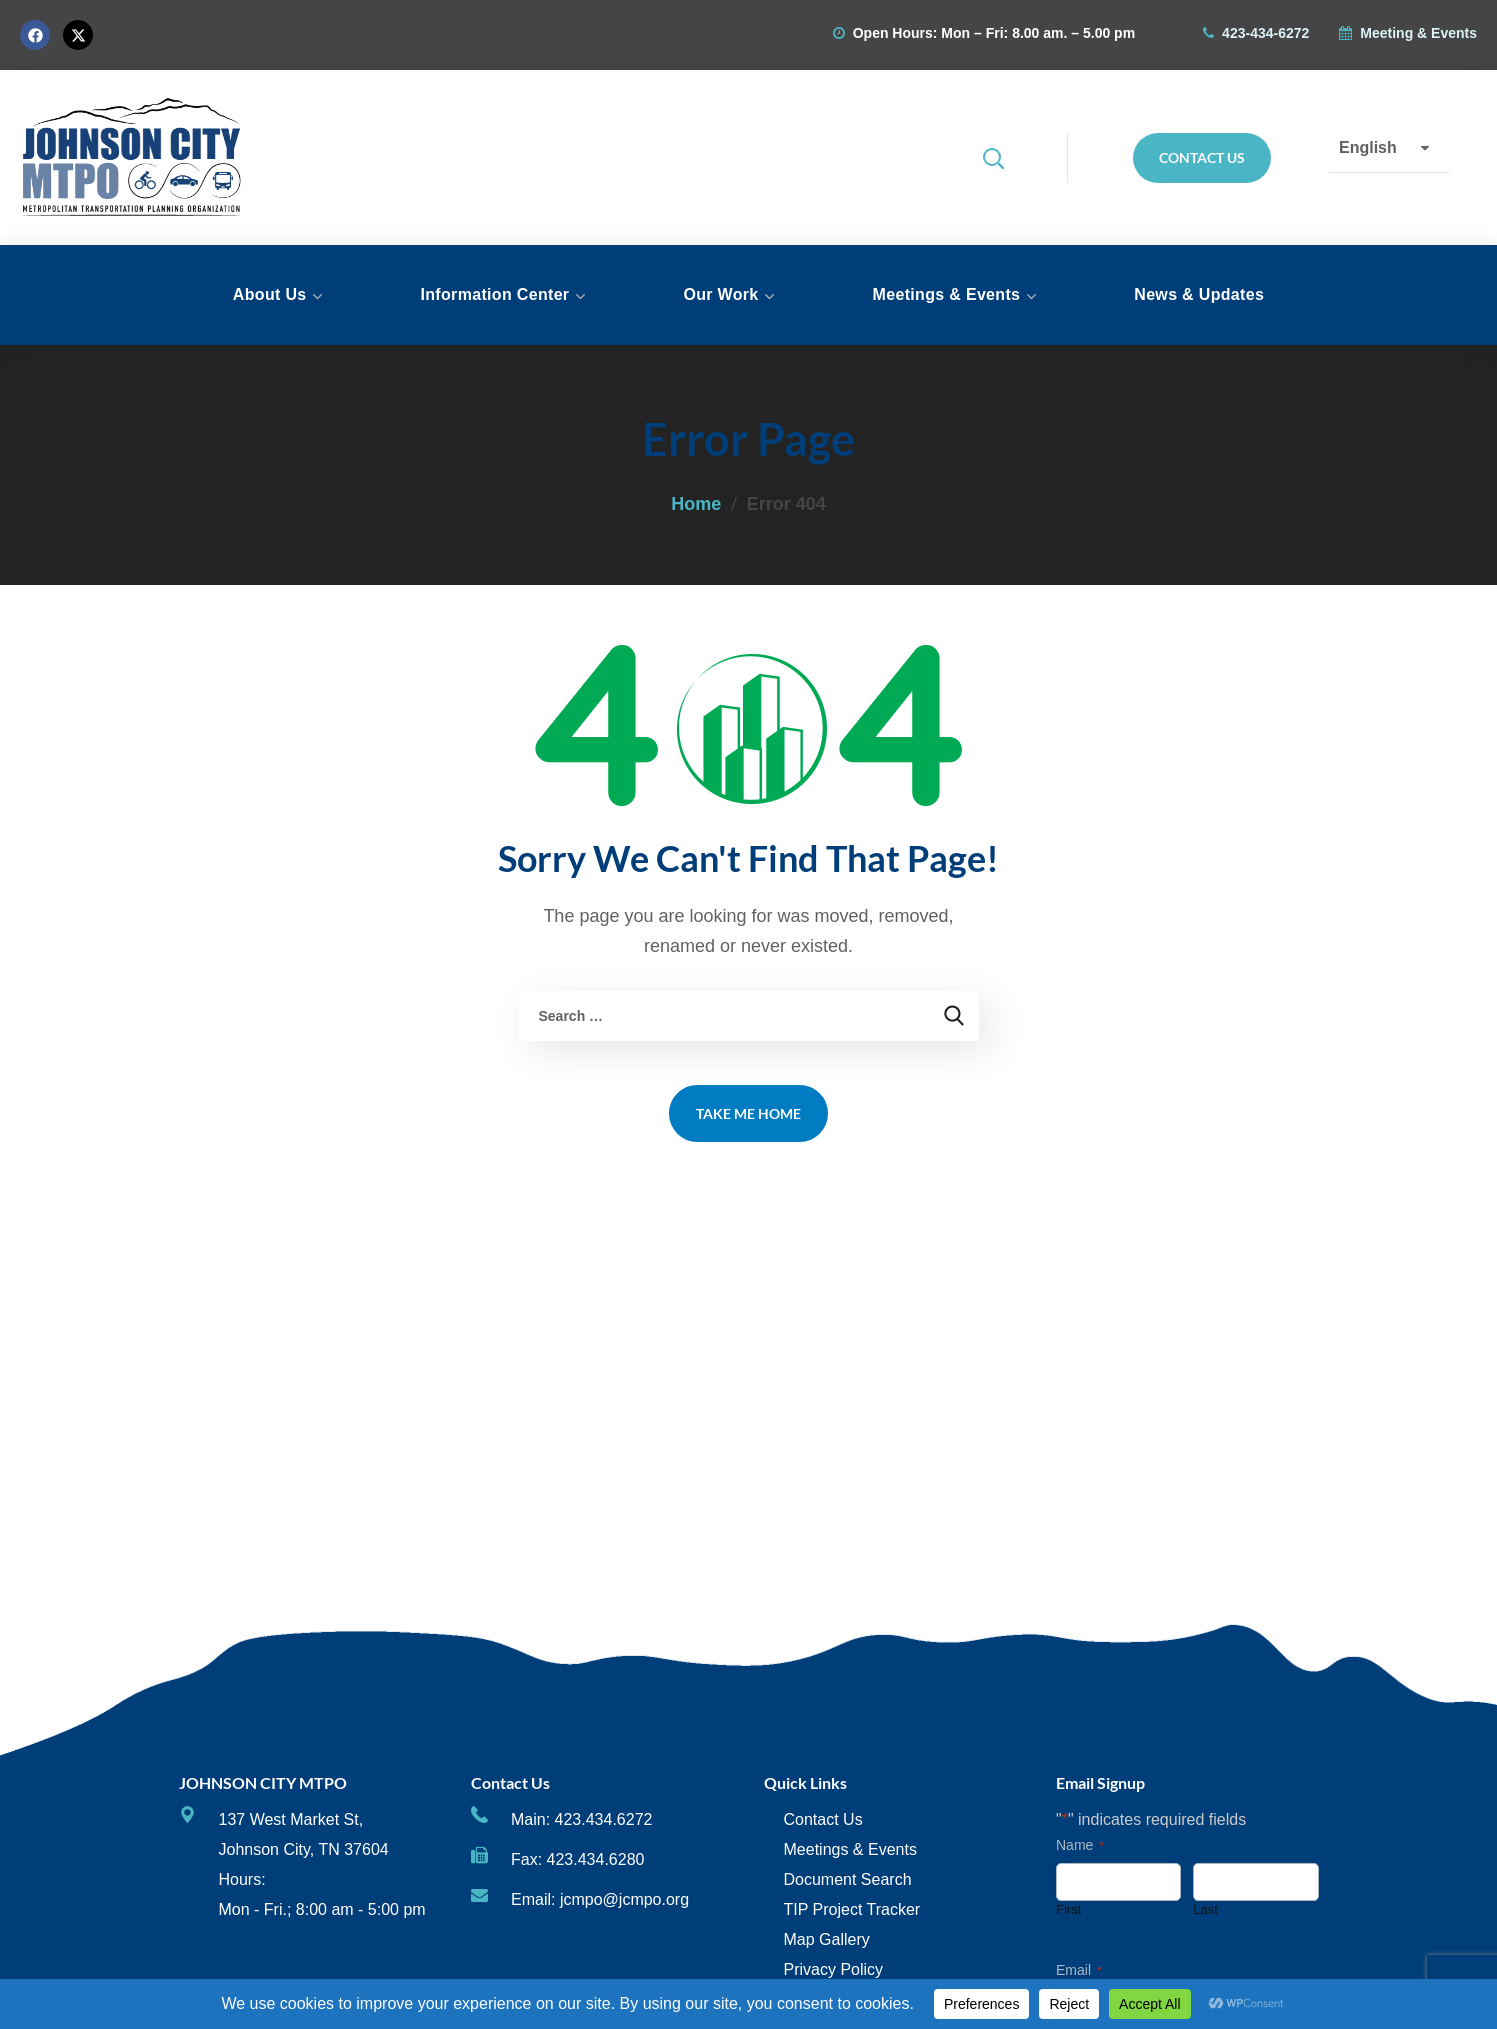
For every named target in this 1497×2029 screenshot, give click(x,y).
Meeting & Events (1418, 33)
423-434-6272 (1265, 33)
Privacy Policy (834, 1969)
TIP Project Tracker (852, 1909)
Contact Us (823, 1819)
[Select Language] (1389, 148)
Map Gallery (827, 1939)
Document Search (848, 1879)
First (1068, 1909)
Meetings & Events (850, 1849)
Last (1205, 1909)
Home (696, 504)
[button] (1008, 157)
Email (1079, 1971)
